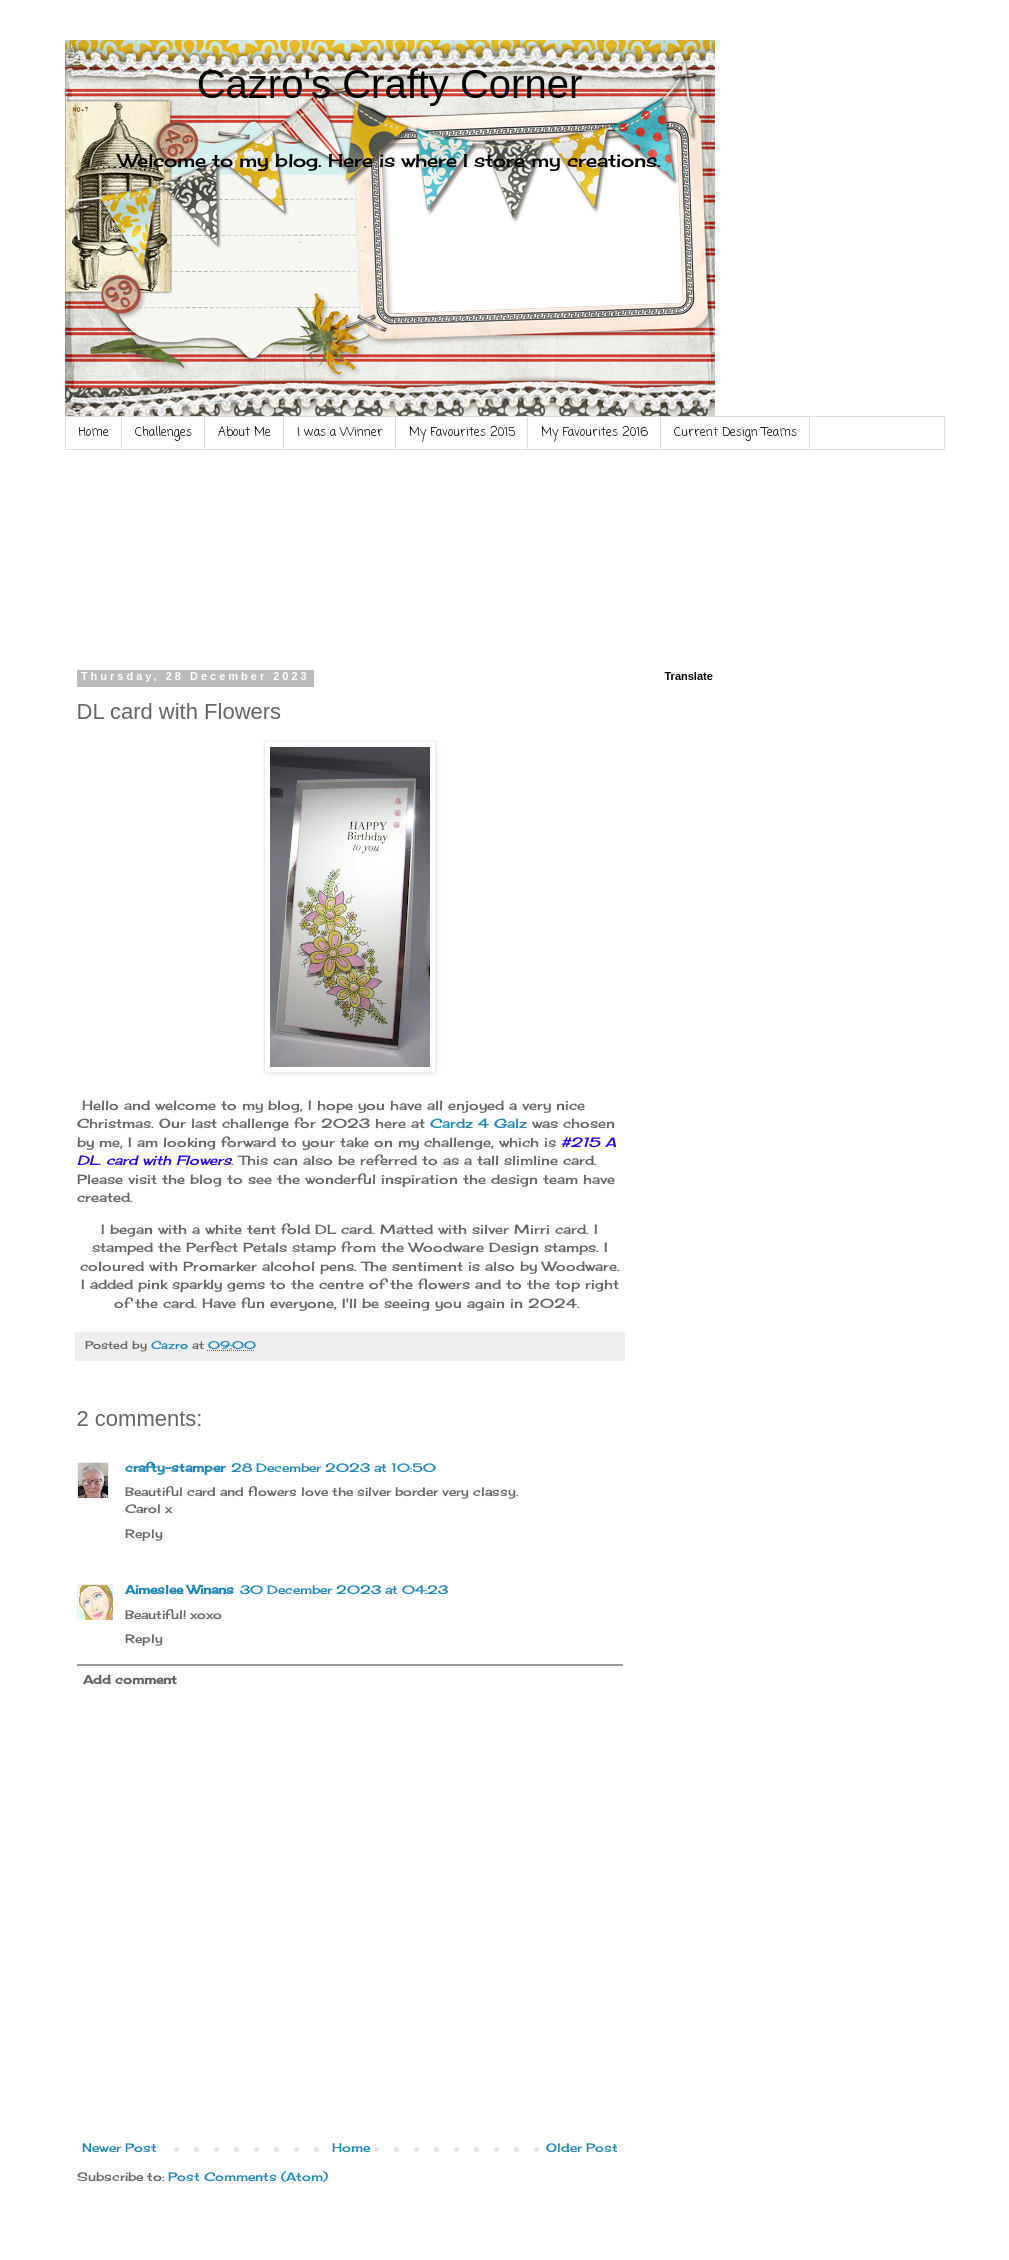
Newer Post (119, 2147)
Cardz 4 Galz (478, 1123)
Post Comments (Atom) (248, 2176)
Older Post (582, 2147)
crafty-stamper (175, 1467)
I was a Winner (340, 433)
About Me (244, 433)
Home (93, 433)
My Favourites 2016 (594, 433)
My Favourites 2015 (462, 433)
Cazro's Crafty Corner (390, 84)
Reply (144, 1533)
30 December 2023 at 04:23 (344, 1589)
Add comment (130, 1679)
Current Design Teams (735, 433)
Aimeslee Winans (179, 1589)
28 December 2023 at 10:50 (333, 1467)
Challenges (163, 433)
